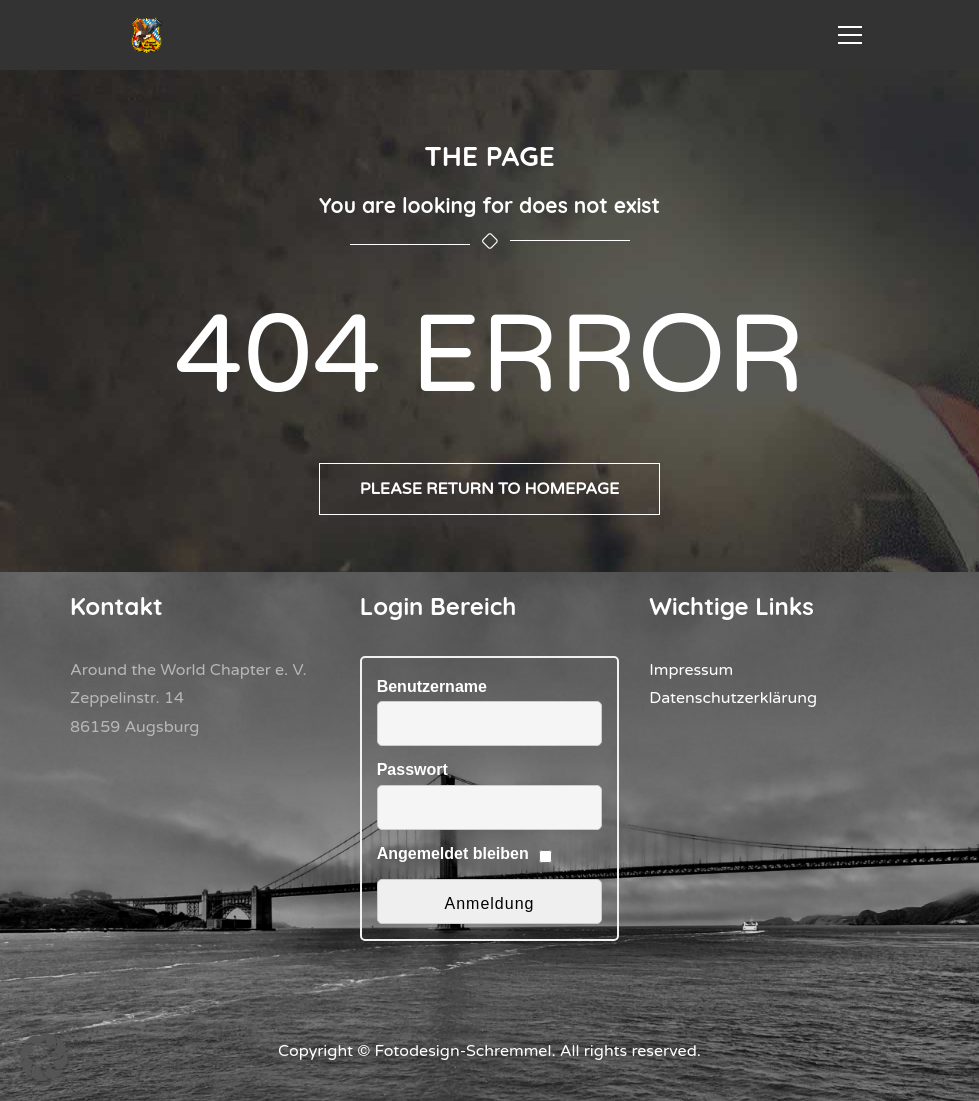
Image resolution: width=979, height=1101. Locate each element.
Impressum (691, 670)
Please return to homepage (490, 489)
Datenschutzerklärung (733, 698)
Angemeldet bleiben (453, 853)
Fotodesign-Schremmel (463, 1051)
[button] (44, 1057)
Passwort (412, 769)
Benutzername (432, 686)
